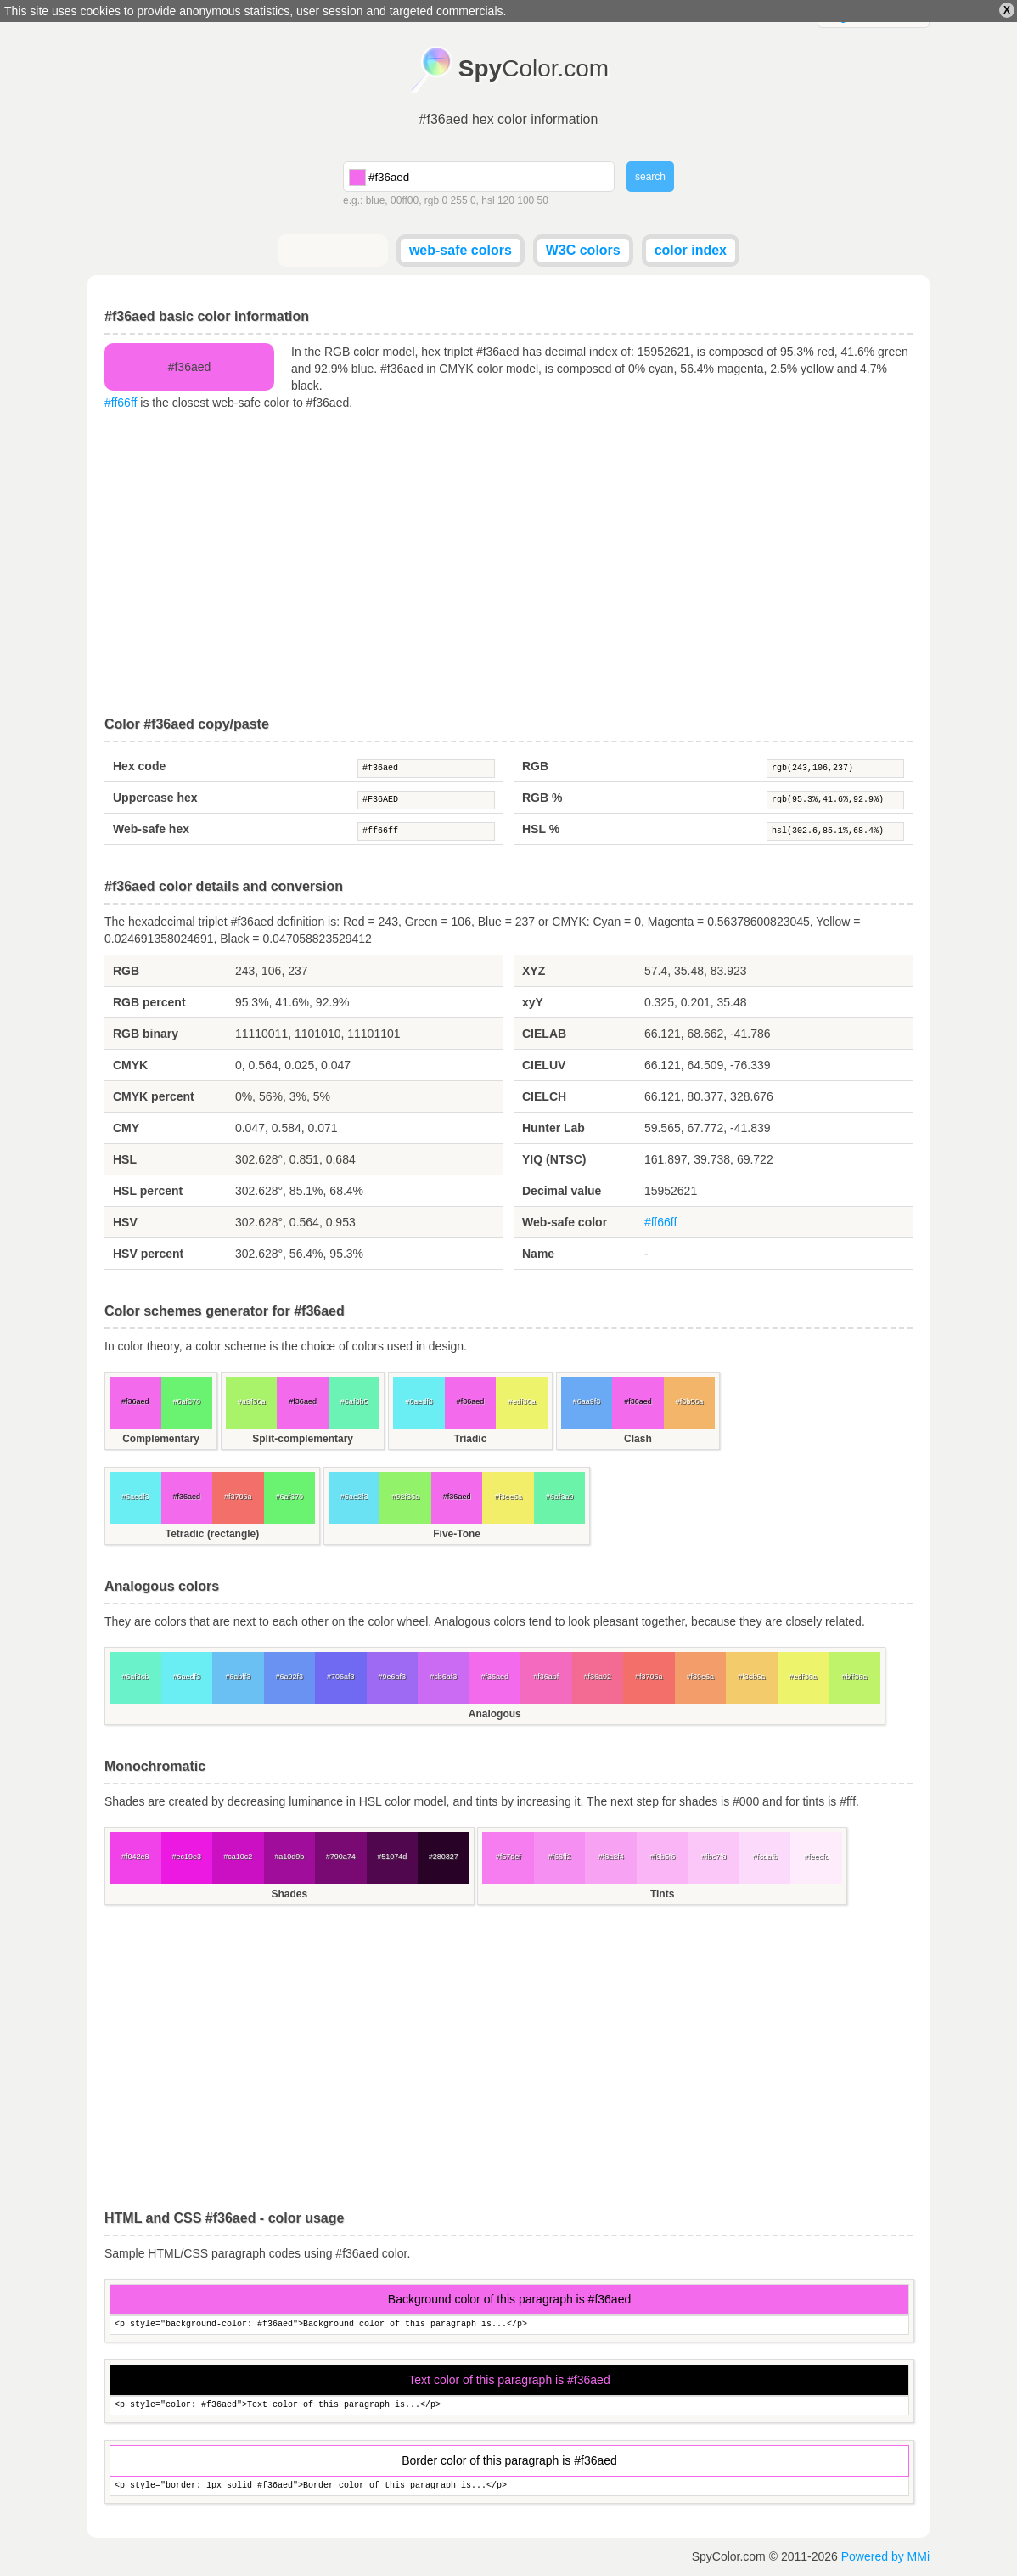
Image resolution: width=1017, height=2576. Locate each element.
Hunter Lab (553, 1128)
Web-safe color (564, 1222)
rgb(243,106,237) (835, 768)
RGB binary (145, 1033)
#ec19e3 (186, 1856)
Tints (662, 1894)
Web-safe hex (151, 829)
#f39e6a (700, 1676)
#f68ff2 (559, 1856)
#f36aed (426, 768)
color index (691, 250)
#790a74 (341, 1856)
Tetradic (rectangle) (212, 1534)
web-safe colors (460, 250)
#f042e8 (135, 1856)
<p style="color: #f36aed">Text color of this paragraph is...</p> (509, 2405)
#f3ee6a (508, 1496)
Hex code (139, 766)
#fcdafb (765, 1856)
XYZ (533, 971)
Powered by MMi (885, 2556)
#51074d (392, 1856)
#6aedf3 (419, 1401)
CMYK (130, 1065)
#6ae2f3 (354, 1496)
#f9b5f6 (662, 1856)
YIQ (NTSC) (554, 1159)
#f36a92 (597, 1676)
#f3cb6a (751, 1676)
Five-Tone (456, 1534)
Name (538, 1253)
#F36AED (426, 800)
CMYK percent (153, 1096)
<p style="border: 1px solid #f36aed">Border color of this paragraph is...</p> (509, 2486)
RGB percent (149, 1002)
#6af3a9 (560, 1496)
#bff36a (854, 1676)
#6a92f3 (289, 1676)
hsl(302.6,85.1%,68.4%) (835, 831)
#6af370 (186, 1401)
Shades (289, 1894)
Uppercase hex (155, 797)
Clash (638, 1439)
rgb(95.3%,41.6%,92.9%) (835, 800)
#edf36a (522, 1401)
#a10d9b (289, 1856)
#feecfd (816, 1856)
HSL (125, 1159)
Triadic (470, 1439)
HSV (125, 1222)
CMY (126, 1128)
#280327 (443, 1856)
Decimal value (561, 1191)
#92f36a (405, 1496)
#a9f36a (252, 1401)
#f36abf (546, 1676)
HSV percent (148, 1253)
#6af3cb (135, 1676)
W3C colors (583, 250)
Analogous (495, 1714)
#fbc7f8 (714, 1856)
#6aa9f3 (587, 1401)
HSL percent (148, 1191)
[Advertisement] (508, 564)
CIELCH (544, 1096)
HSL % (540, 829)
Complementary (160, 1439)
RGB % (542, 797)
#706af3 (341, 1676)
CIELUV (543, 1065)
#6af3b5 (354, 1401)
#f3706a (238, 1496)
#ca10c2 (237, 1856)
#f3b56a (690, 1401)
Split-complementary (302, 1439)
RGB (535, 766)
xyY (532, 1002)
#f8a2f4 (611, 1856)
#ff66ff (120, 402)
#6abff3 (237, 1676)
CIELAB (544, 1033)
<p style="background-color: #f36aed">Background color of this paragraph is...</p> (509, 2325)
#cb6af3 (443, 1676)
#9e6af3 (392, 1676)
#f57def (508, 1856)
